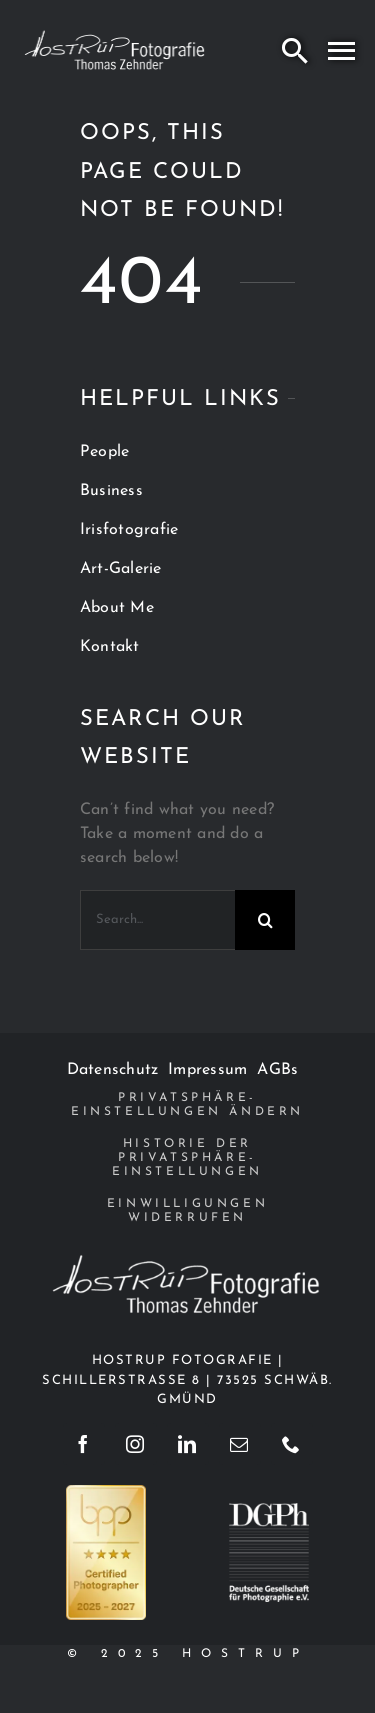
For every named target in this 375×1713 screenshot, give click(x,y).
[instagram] (136, 1444)
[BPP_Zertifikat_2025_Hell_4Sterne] (106, 1493)
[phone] (292, 1444)
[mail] (240, 1444)
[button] (187, 1105)
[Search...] (157, 920)
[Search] (295, 50)
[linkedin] (188, 1444)
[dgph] (269, 1511)
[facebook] (84, 1444)
